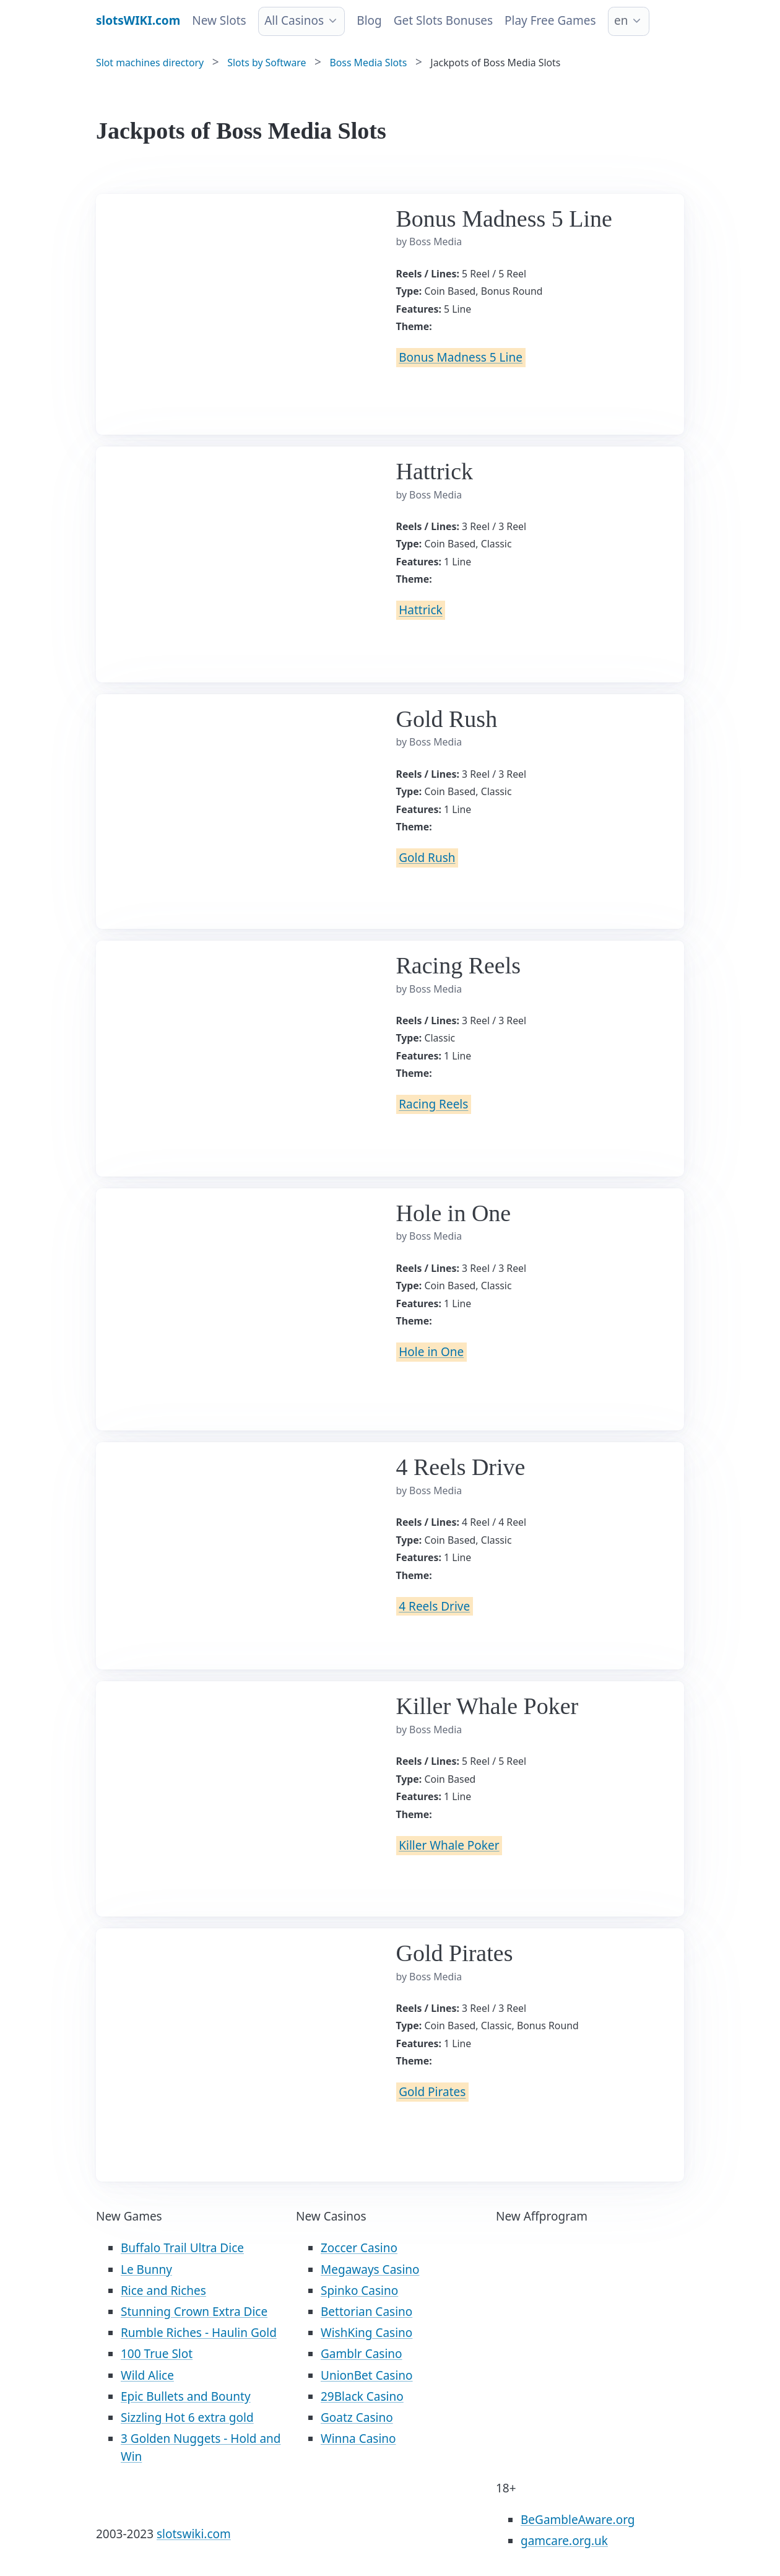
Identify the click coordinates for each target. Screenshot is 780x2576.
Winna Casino (358, 2438)
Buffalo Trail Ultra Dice (182, 2248)
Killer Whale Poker (449, 1845)
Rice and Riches (163, 2290)
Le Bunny (146, 2269)
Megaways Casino (370, 2269)
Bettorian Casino (366, 2312)
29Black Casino (362, 2396)
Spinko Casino (359, 2290)
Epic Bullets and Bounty (186, 2396)
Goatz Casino (357, 2417)
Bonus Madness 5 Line (460, 357)
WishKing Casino (366, 2333)
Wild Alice (147, 2375)
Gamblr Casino (361, 2354)
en (621, 20)
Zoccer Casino (359, 2248)
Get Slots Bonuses (443, 20)
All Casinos (294, 20)
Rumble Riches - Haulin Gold (199, 2333)
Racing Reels (433, 1105)
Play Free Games (550, 20)
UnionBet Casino (367, 2375)
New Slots (219, 20)
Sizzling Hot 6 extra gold (187, 2417)
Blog (369, 20)
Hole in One (431, 1352)
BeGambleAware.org (578, 2520)
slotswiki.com (194, 2534)
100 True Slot (157, 2354)
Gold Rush (427, 858)
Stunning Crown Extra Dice (194, 2312)
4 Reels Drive (434, 1606)
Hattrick (420, 611)
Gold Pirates (432, 2092)
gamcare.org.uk (564, 2541)
